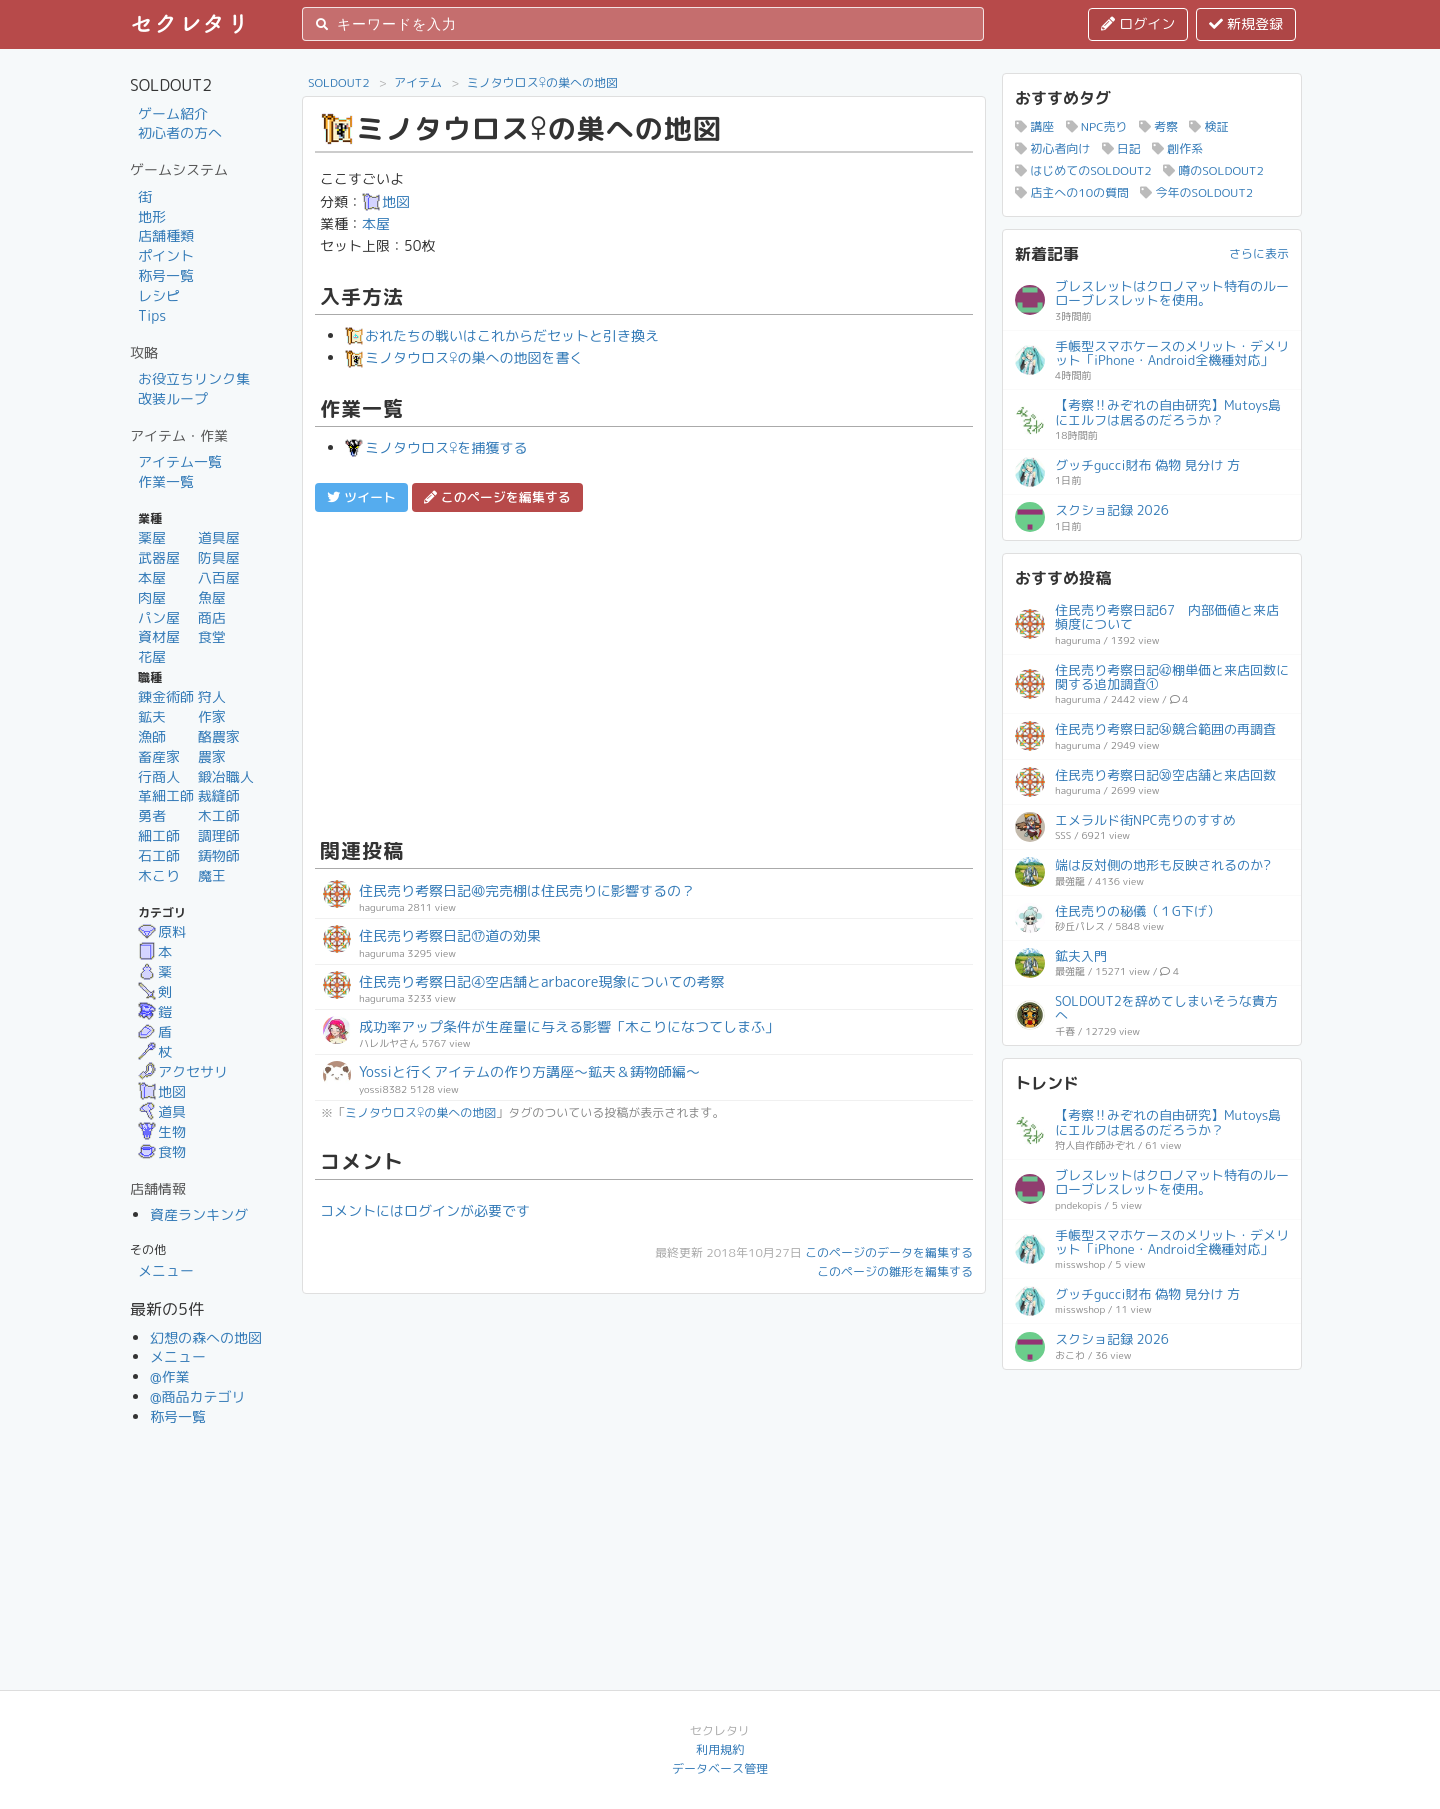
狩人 (212, 696)
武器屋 (159, 557)
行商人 (159, 776)
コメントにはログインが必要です (425, 1210)
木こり (159, 875)
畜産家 (159, 756)
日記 (1121, 148)
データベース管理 (720, 1768)
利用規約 (720, 1749)
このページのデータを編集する (889, 1252)
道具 (162, 1111)
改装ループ (173, 398)
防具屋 (219, 557)
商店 (212, 617)
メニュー (166, 1270)
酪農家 (219, 736)
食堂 (212, 636)
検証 (1208, 126)
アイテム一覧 (180, 461)
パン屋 (159, 617)
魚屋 (212, 597)
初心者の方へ (180, 132)
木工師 (219, 815)
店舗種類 (166, 235)
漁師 (152, 736)
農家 (212, 756)
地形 (152, 216)
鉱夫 (152, 716)
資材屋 (159, 636)
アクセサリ (183, 1071)
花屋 (152, 656)
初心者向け (1052, 148)
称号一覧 (166, 275)
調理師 (219, 835)
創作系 (1177, 148)
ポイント (166, 255)
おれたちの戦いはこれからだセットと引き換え (502, 335)
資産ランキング (199, 1214)
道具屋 (219, 537)
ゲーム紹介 (173, 113)
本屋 (152, 577)
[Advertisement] (644, 672)
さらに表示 (1259, 253)
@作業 (170, 1376)
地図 (162, 1091)
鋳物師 (219, 855)
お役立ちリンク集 (194, 378)
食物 (162, 1151)
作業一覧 (166, 481)
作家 (212, 716)
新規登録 (1246, 23)
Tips (152, 315)
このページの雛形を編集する (895, 1271)
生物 (162, 1131)
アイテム (418, 82)
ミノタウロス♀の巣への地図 (542, 82)
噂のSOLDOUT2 (1213, 170)
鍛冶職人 (226, 776)
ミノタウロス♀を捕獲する (436, 447)
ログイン (1138, 23)
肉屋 (152, 597)
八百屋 (219, 577)
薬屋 (152, 537)
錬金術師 (166, 696)
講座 (1034, 126)
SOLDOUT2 (339, 82)
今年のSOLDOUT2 (1196, 192)
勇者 (152, 815)
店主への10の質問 (1072, 192)
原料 (162, 931)
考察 (1158, 126)
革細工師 (166, 795)
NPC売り (1097, 126)
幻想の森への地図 (206, 1337)
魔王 (212, 875)
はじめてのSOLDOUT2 (1083, 170)
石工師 (159, 855)
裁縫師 (219, 795)
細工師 (159, 835)
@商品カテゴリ (198, 1396)
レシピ (159, 295)
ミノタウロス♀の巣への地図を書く (464, 357)
